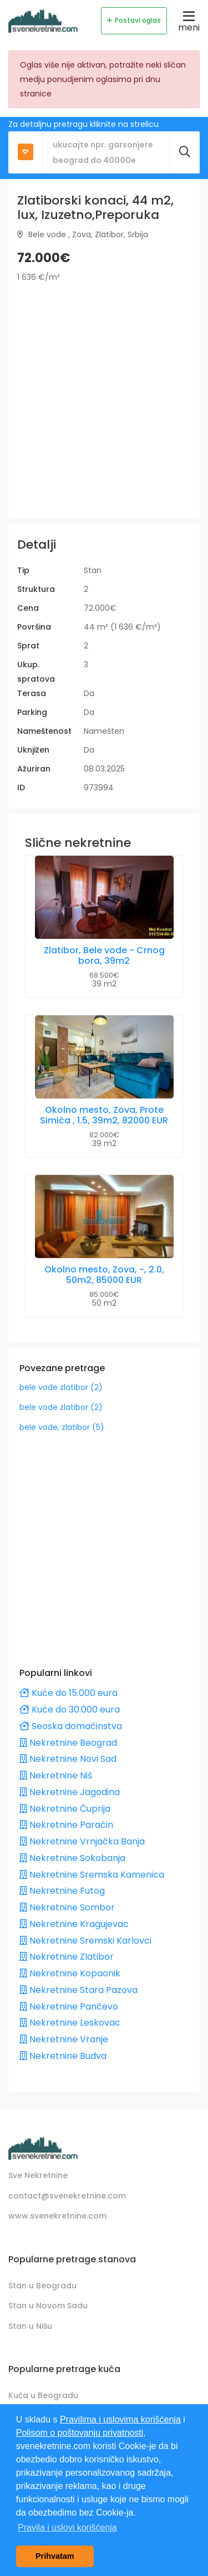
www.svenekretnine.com (57, 2215)
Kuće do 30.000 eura (69, 1709)
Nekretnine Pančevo (68, 2006)
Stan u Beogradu (42, 2285)
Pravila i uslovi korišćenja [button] (67, 2527)
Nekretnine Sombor (67, 1907)
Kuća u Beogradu (43, 2395)
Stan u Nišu (30, 2326)
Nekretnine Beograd (68, 1742)
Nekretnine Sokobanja (72, 1858)
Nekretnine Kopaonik (69, 1973)
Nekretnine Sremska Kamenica (91, 1874)
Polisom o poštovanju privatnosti (79, 2432)
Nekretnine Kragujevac (74, 1924)
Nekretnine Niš (55, 1775)
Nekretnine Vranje (63, 2039)
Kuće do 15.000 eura (68, 1692)
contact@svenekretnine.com (67, 2195)
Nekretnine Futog (62, 1890)
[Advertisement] (104, 406)
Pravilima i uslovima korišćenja (120, 2419)
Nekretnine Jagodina (69, 1792)
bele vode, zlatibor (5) (61, 1427)
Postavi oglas (134, 20)
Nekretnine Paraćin (66, 1824)
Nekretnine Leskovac (69, 2022)
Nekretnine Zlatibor (66, 1956)
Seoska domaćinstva (70, 1726)
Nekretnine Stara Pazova (78, 1990)
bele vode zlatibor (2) (61, 1387)
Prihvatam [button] (54, 2556)
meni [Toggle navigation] (189, 20)
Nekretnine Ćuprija (64, 1808)
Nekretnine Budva (62, 2055)
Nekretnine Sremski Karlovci (85, 1940)
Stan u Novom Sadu (48, 2305)
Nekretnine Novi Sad (67, 1758)
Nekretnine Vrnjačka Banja (82, 1841)
